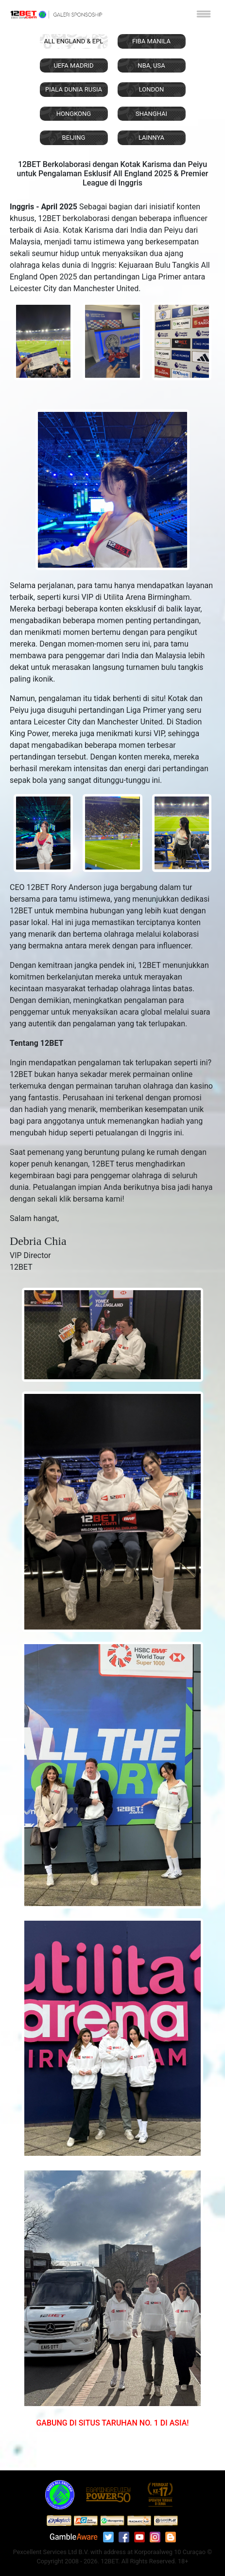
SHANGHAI (151, 113)
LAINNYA (151, 137)
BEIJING (74, 137)
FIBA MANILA (151, 41)
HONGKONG (73, 113)
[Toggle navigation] (203, 13)
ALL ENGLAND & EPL (74, 41)
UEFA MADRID (73, 65)
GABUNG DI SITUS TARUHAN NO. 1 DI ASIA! (112, 2423)
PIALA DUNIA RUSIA (73, 89)
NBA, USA (151, 65)
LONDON (151, 89)
